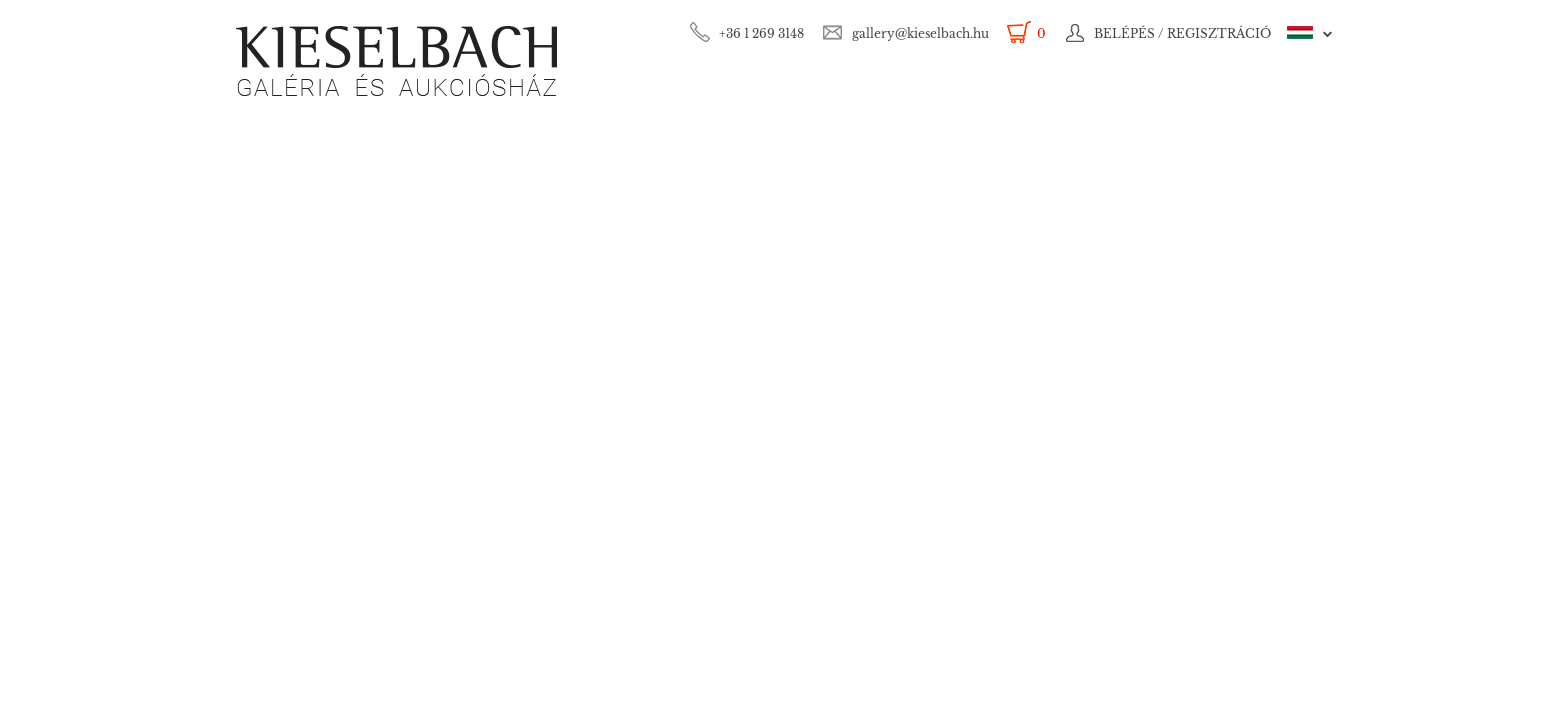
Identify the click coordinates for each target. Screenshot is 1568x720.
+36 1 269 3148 (761, 33)
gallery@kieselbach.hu (920, 33)
